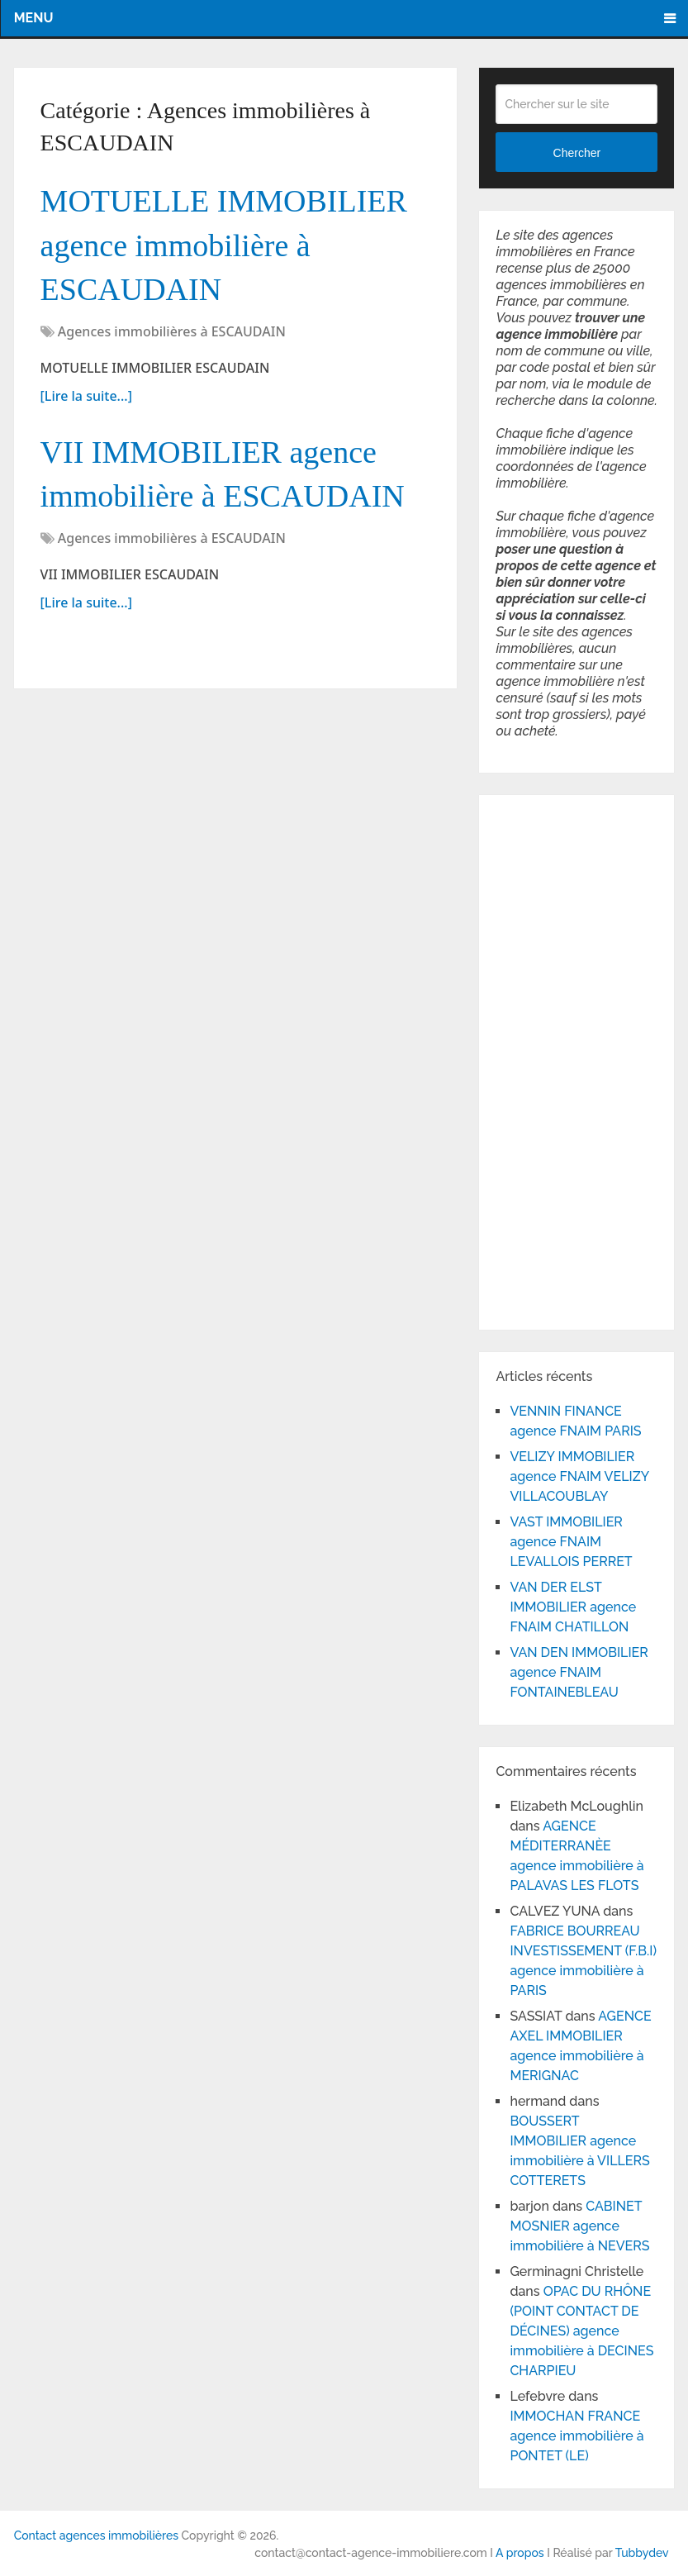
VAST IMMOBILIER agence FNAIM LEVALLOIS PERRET (571, 1541)
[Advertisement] (545, 1059)
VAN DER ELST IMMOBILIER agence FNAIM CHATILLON (573, 1607)
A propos (520, 2552)
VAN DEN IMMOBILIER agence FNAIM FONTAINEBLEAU (579, 1672)
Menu (34, 18)
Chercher (577, 153)
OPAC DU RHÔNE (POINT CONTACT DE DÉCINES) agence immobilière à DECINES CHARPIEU (581, 2330)
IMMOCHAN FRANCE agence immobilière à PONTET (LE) (576, 2436)
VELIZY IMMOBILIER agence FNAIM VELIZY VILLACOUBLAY (579, 1476)
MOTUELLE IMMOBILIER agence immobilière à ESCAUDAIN (223, 244)
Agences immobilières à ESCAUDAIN (172, 331)
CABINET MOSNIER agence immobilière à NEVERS (579, 2226)
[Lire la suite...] (86, 396)
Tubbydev (642, 2552)
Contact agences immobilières (96, 2535)
